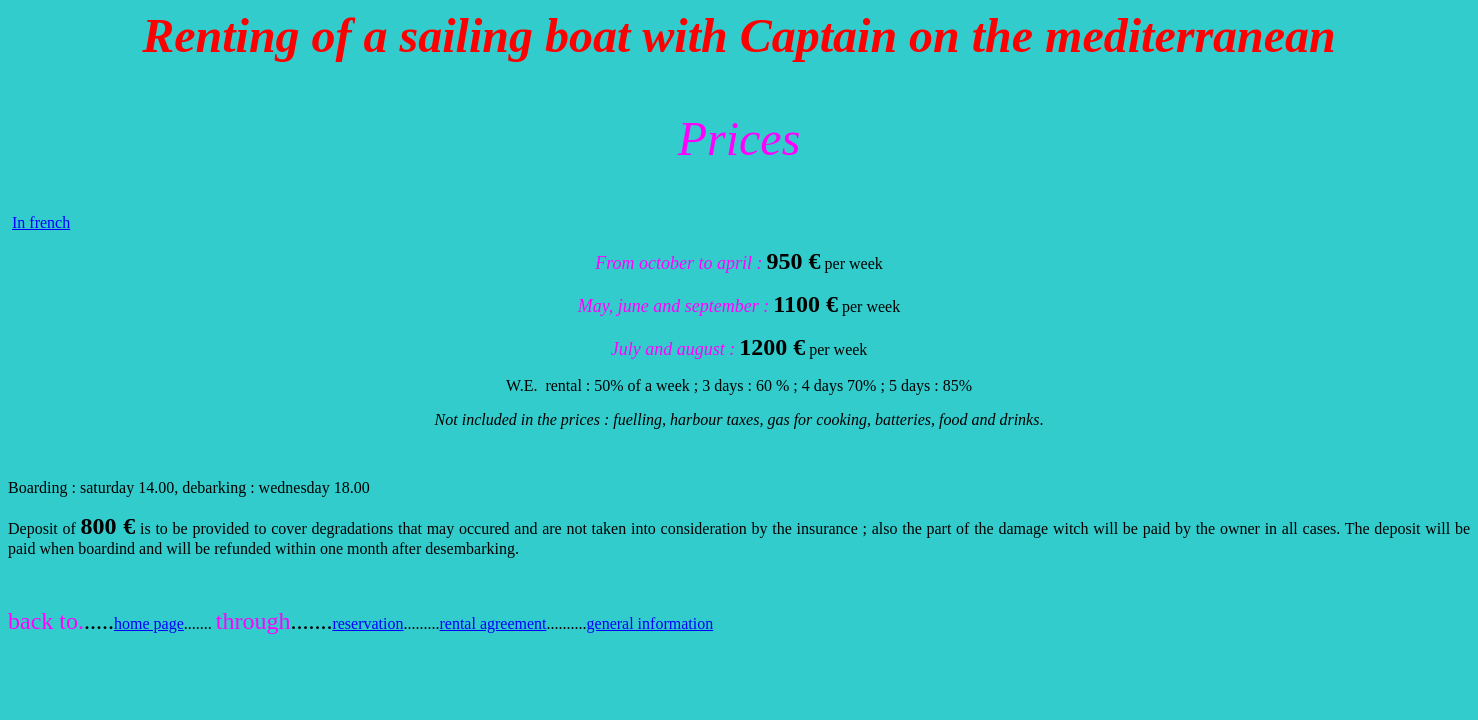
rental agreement (492, 623)
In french (41, 222)
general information (650, 623)
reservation (367, 623)
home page (149, 623)
